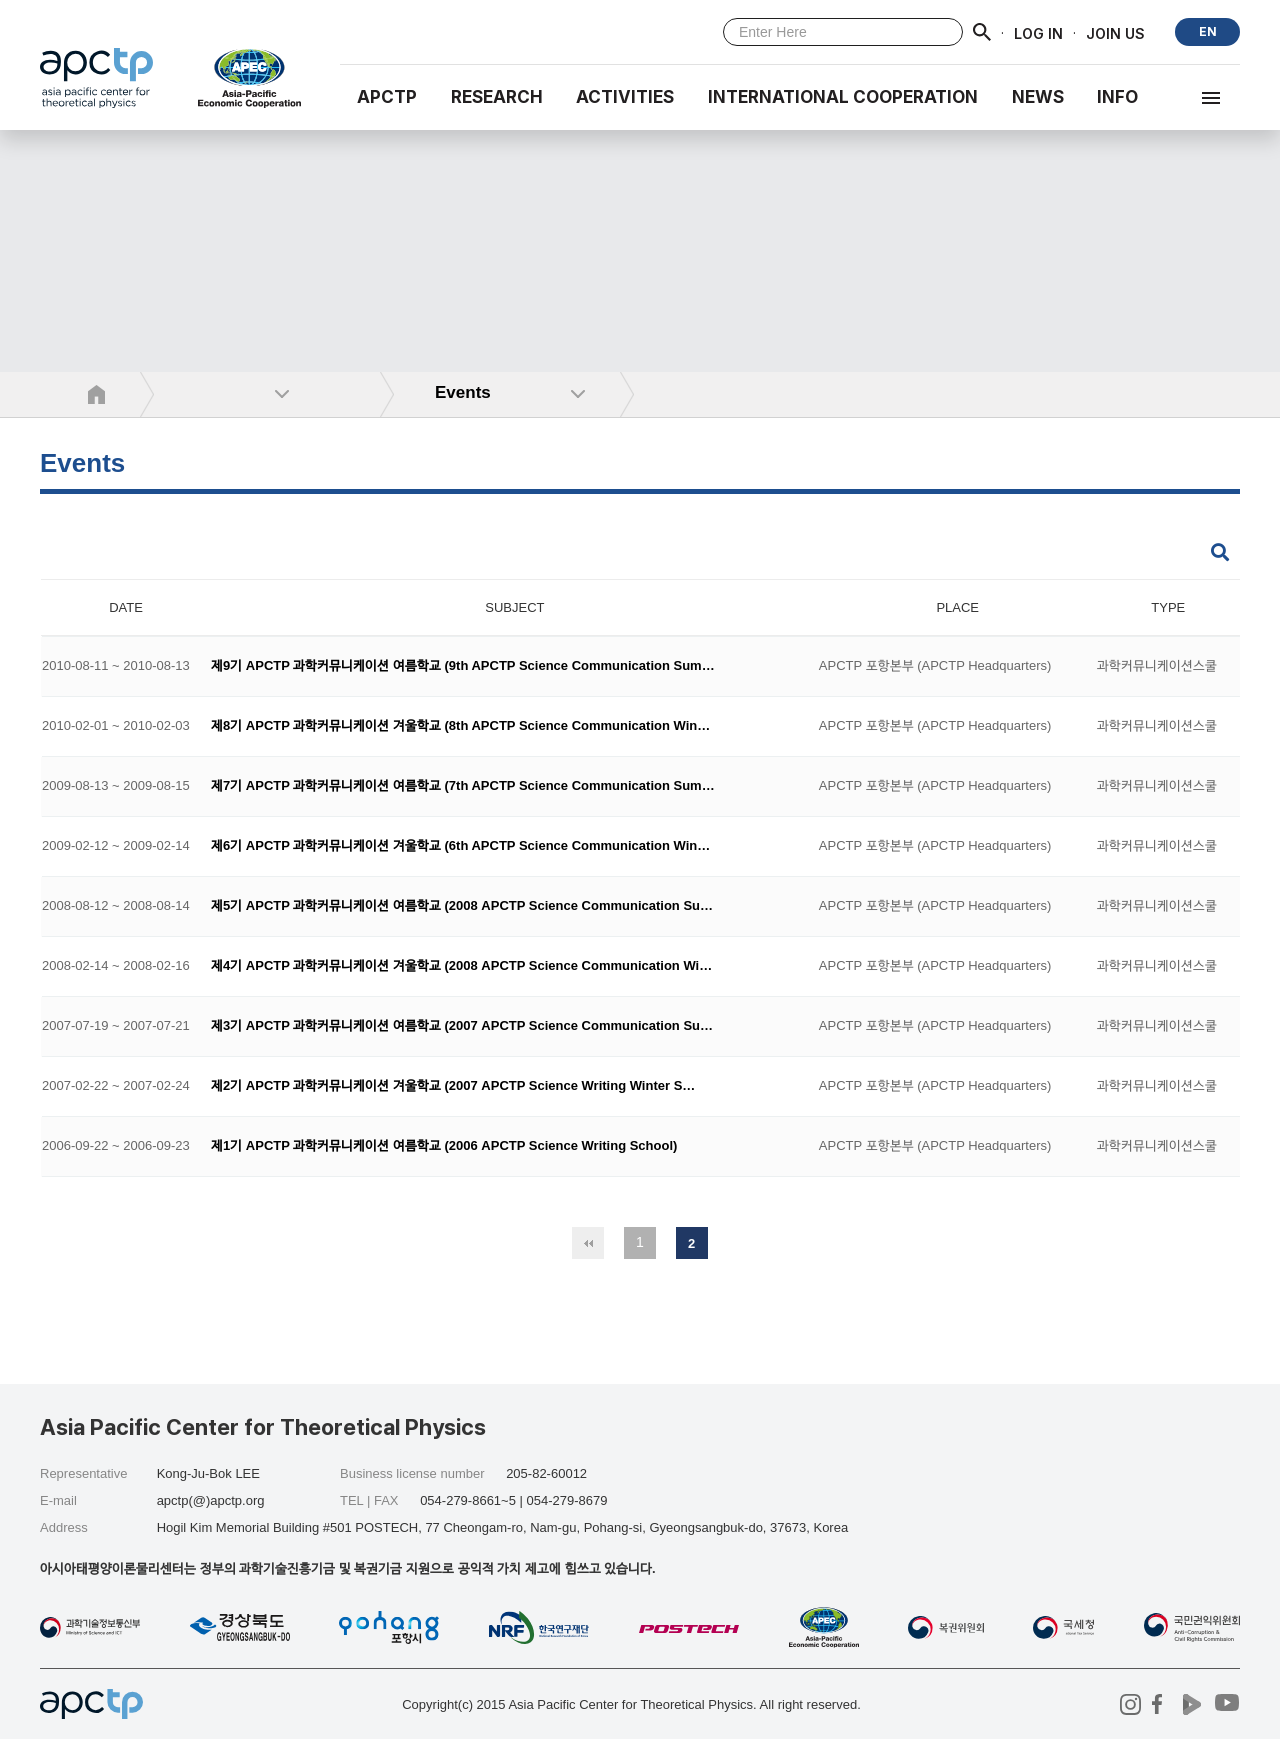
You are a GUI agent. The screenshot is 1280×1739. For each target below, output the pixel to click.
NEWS (1038, 97)
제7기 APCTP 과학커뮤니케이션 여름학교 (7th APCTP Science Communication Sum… (463, 786)
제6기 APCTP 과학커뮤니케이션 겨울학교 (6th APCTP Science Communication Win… (460, 846)
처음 (588, 1243)
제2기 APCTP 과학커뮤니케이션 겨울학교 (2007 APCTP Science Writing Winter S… (453, 1086)
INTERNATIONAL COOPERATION (843, 97)
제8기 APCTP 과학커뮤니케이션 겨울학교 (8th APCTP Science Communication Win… (460, 726)
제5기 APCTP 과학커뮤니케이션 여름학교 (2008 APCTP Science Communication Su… (462, 906)
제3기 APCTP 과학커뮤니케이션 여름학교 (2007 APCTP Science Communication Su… (462, 1026)
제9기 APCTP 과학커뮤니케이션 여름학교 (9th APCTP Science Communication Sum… (463, 666)
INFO (1117, 97)
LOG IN (1038, 32)
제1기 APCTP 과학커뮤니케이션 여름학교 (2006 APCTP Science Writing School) (444, 1146)
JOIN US (1115, 32)
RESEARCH (497, 97)
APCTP (387, 97)
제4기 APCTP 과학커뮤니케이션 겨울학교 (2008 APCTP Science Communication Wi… (461, 966)
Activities (625, 97)
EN (1208, 31)
